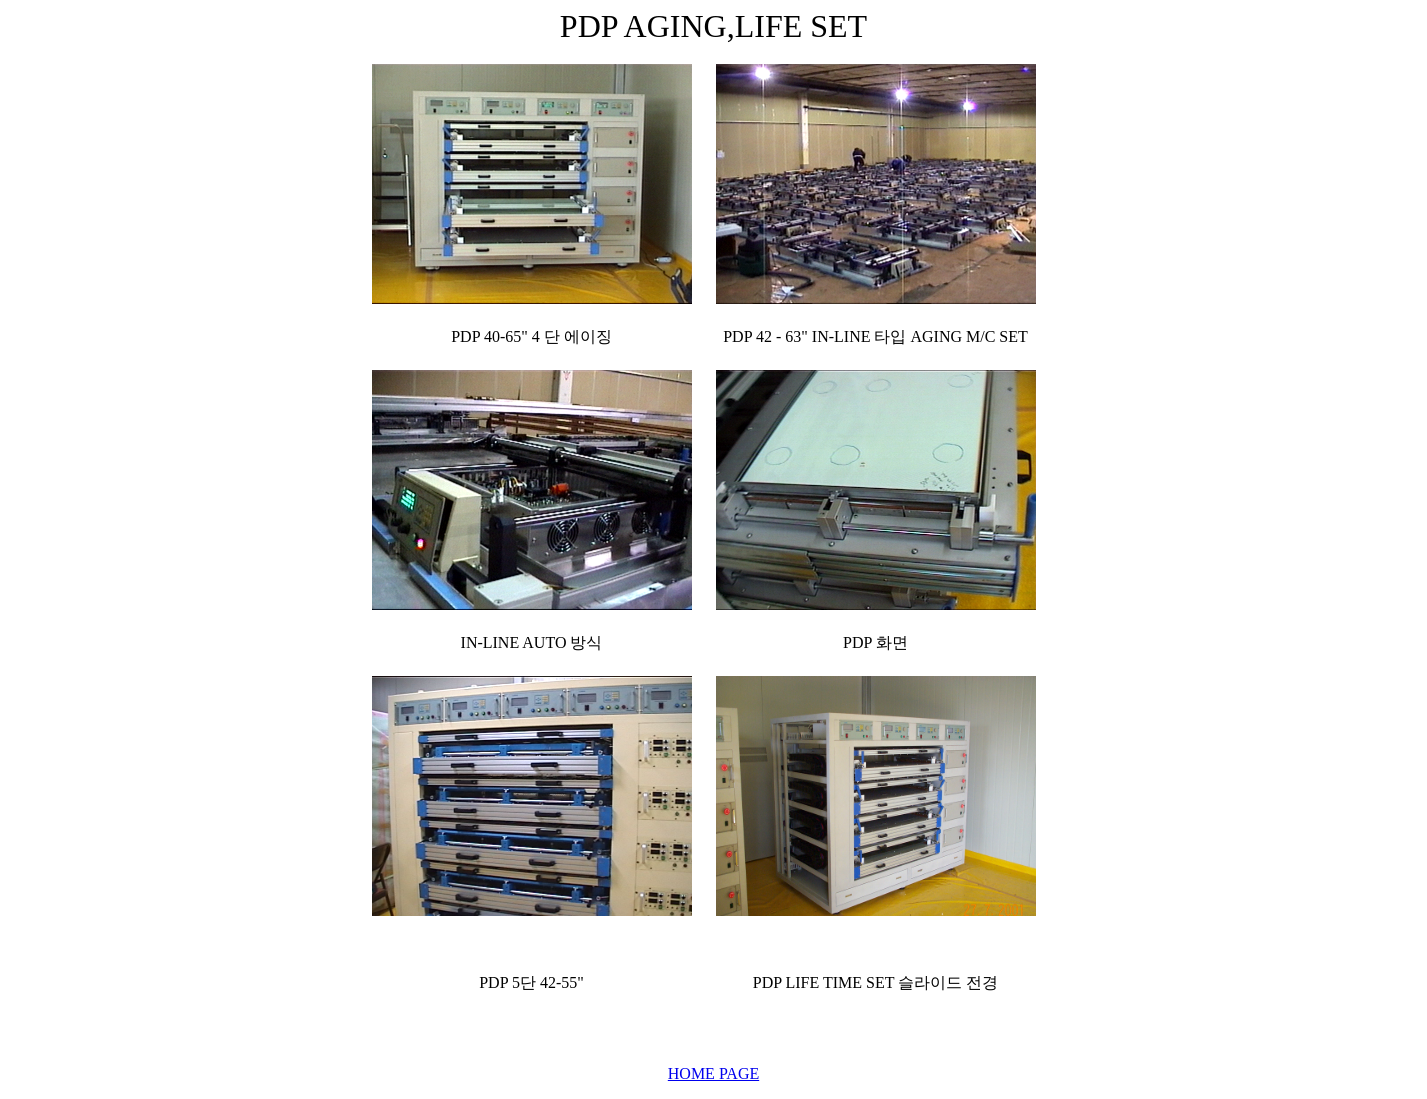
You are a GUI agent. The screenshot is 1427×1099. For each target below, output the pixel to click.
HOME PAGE (713, 1073)
